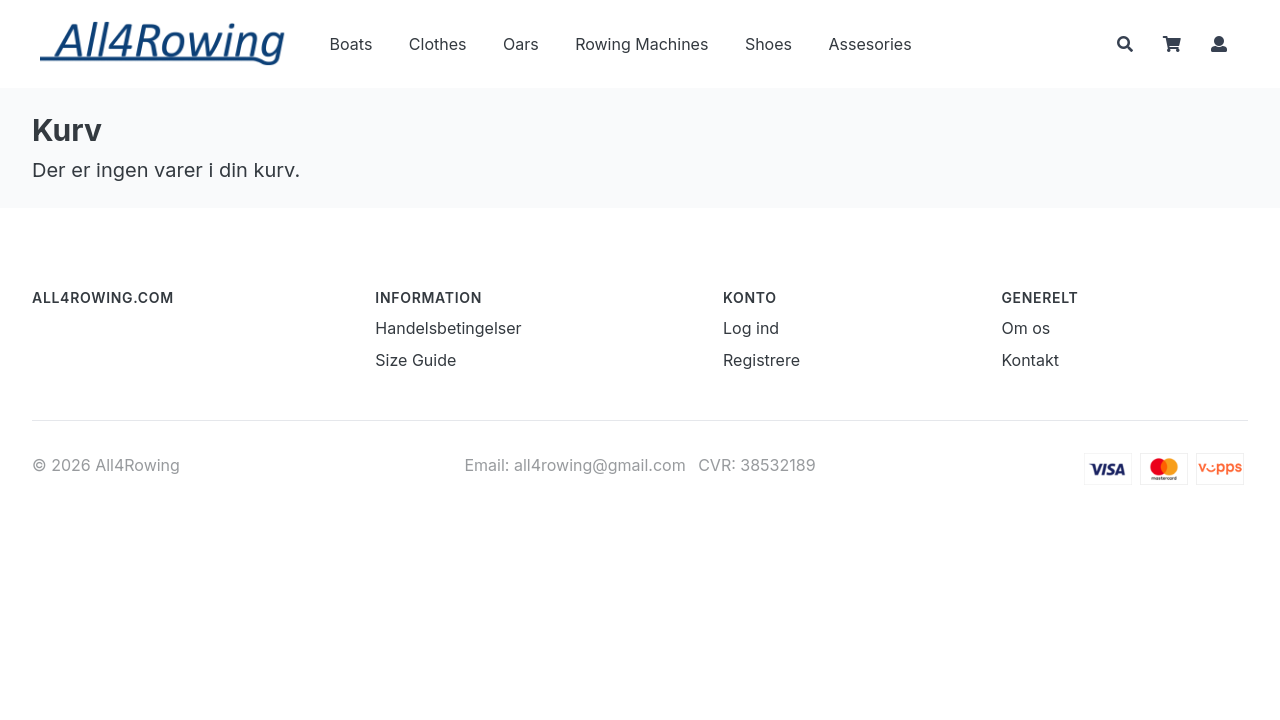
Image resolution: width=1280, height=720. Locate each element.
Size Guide (415, 360)
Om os (1025, 328)
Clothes (438, 44)
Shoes (768, 44)
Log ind (751, 328)
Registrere (761, 360)
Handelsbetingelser (448, 328)
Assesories (869, 44)
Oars (521, 44)
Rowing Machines (641, 44)
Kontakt (1029, 360)
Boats (351, 44)
